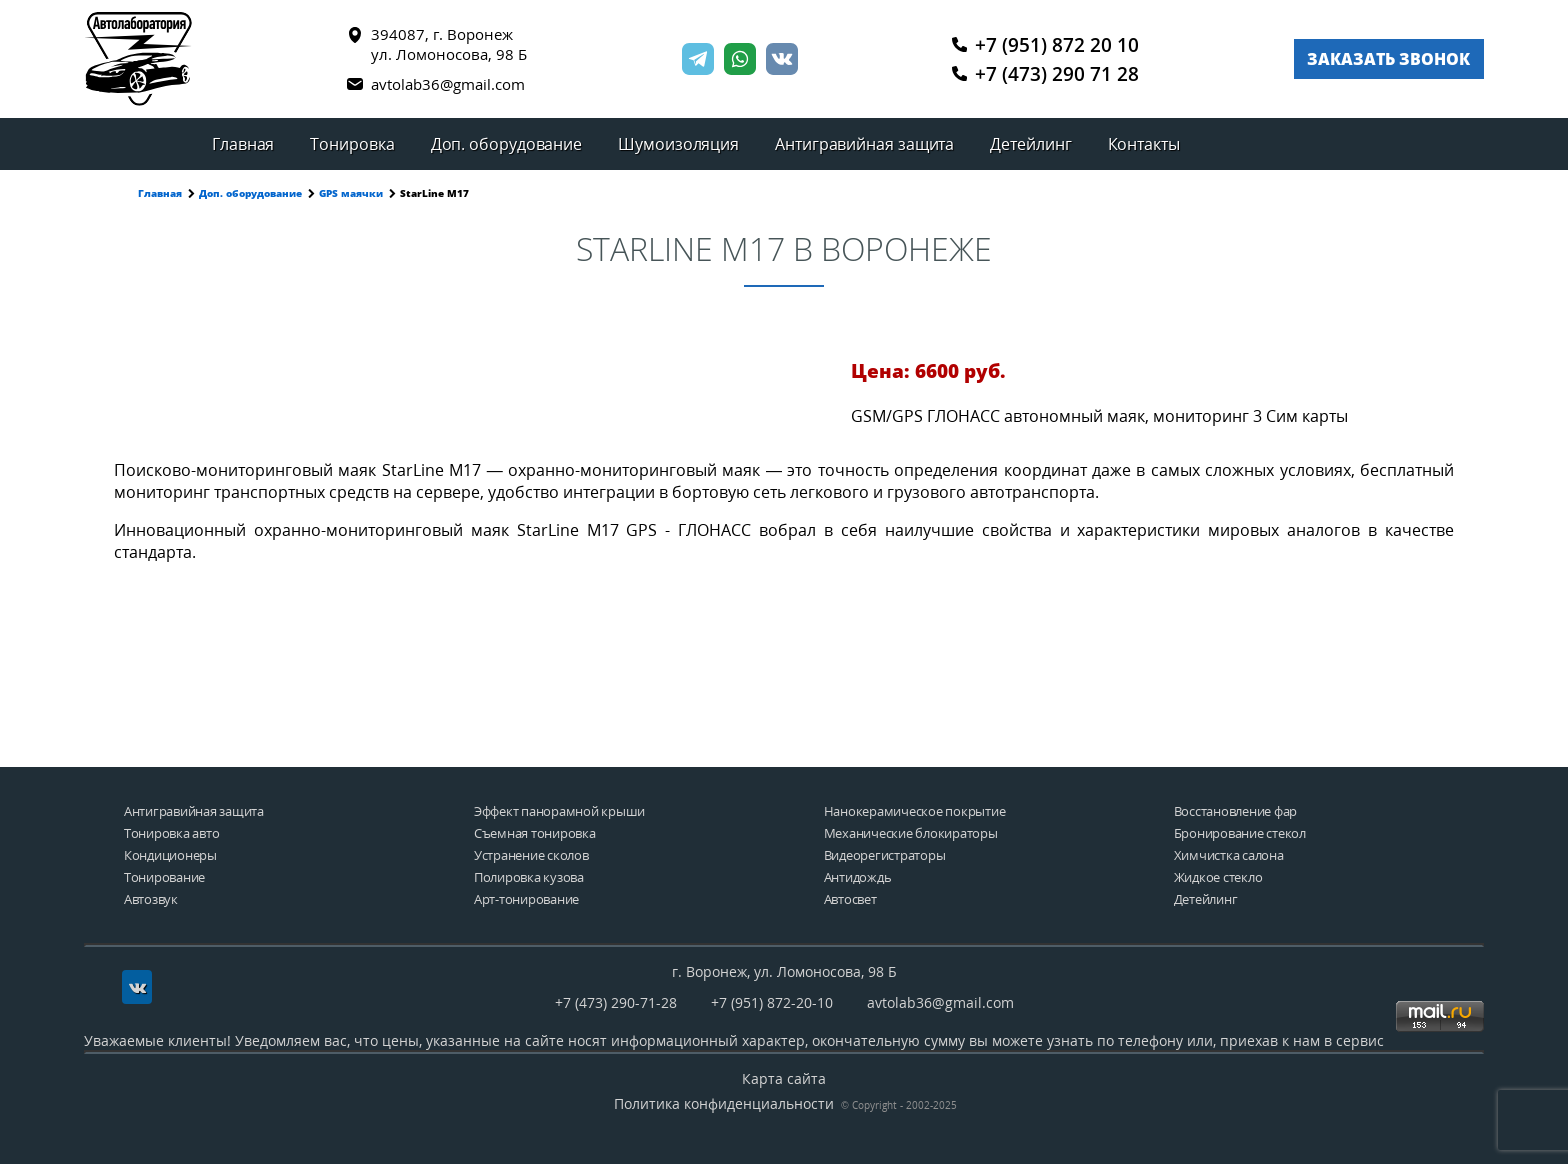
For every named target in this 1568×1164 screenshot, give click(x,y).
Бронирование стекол (1240, 833)
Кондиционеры (170, 855)
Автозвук (151, 899)
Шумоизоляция (678, 144)
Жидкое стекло (1218, 877)
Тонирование (164, 877)
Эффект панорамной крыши (559, 811)
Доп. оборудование (507, 144)
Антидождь (858, 877)
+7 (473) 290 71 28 (1046, 74)
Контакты (1144, 144)
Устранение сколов (531, 855)
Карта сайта (784, 1078)
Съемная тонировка (535, 833)
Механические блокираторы (911, 833)
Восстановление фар (1235, 811)
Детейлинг (1030, 144)
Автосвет (850, 899)
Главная (243, 144)
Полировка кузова (529, 877)
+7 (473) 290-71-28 (616, 1002)
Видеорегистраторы (885, 855)
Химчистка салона (1229, 855)
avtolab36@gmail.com (436, 84)
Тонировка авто (171, 833)
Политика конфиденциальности (724, 1103)
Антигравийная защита (864, 144)
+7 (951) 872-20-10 (772, 1002)
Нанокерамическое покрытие (915, 811)
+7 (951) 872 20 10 (1046, 44)
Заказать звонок (1389, 59)
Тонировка (352, 144)
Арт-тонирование (526, 899)
